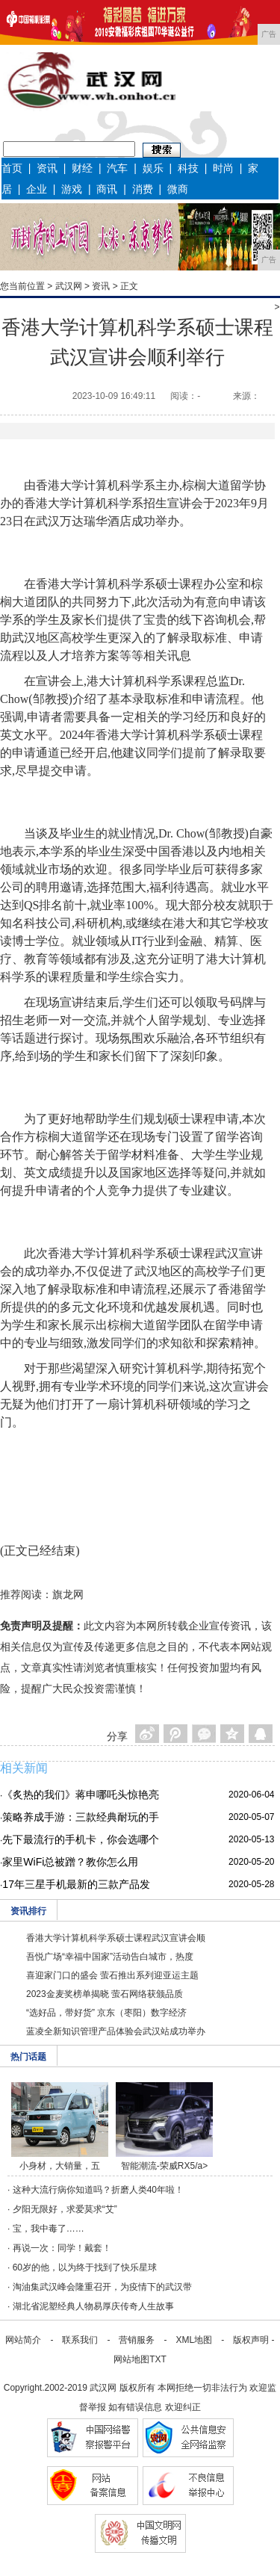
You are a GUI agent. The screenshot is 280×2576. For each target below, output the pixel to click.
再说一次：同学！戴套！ (62, 2248)
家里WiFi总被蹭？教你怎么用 (70, 1862)
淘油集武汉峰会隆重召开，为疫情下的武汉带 (102, 2287)
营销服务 (137, 2340)
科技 (188, 168)
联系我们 (80, 2340)
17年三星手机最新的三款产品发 (76, 1884)
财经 (82, 168)
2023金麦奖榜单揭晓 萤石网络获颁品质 (104, 1994)
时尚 (223, 168)
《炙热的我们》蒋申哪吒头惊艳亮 (80, 1795)
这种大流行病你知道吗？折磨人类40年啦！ (98, 2190)
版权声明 (251, 2340)
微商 (177, 189)
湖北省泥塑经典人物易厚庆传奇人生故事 (93, 2306)
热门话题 (28, 2057)
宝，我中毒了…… (48, 2228)
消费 (142, 189)
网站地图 (131, 2359)
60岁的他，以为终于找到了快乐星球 (85, 2267)
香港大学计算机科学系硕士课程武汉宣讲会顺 (115, 1938)
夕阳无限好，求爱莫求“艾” (65, 2209)
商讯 (106, 189)
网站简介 (23, 2340)
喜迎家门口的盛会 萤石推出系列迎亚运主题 (112, 1975)
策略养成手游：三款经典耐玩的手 (80, 1817)
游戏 (71, 189)
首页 (11, 168)
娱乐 (153, 168)
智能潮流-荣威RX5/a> (164, 2166)
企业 (36, 189)
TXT (158, 2359)
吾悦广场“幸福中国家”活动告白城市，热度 (109, 1956)
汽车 (117, 168)
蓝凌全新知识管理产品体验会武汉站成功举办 (115, 2031)
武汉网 (68, 286)
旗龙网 (68, 1594)
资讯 (47, 168)
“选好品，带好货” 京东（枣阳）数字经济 (106, 2012)
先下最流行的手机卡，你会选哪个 (80, 1839)
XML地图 (193, 2340)
